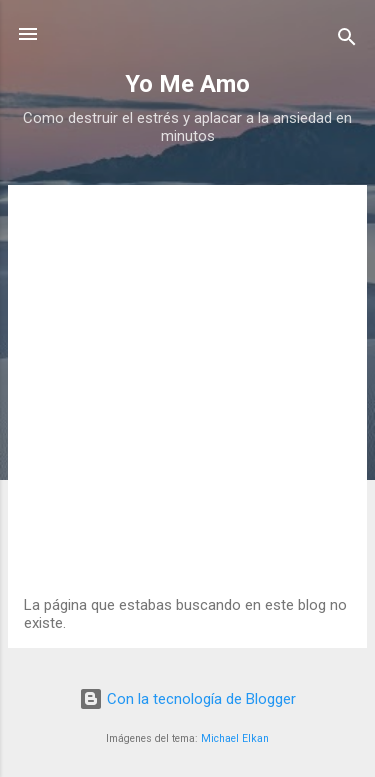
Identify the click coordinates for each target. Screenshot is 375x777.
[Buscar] (347, 40)
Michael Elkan (235, 738)
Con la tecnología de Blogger (187, 699)
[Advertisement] (187, 398)
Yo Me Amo (187, 84)
